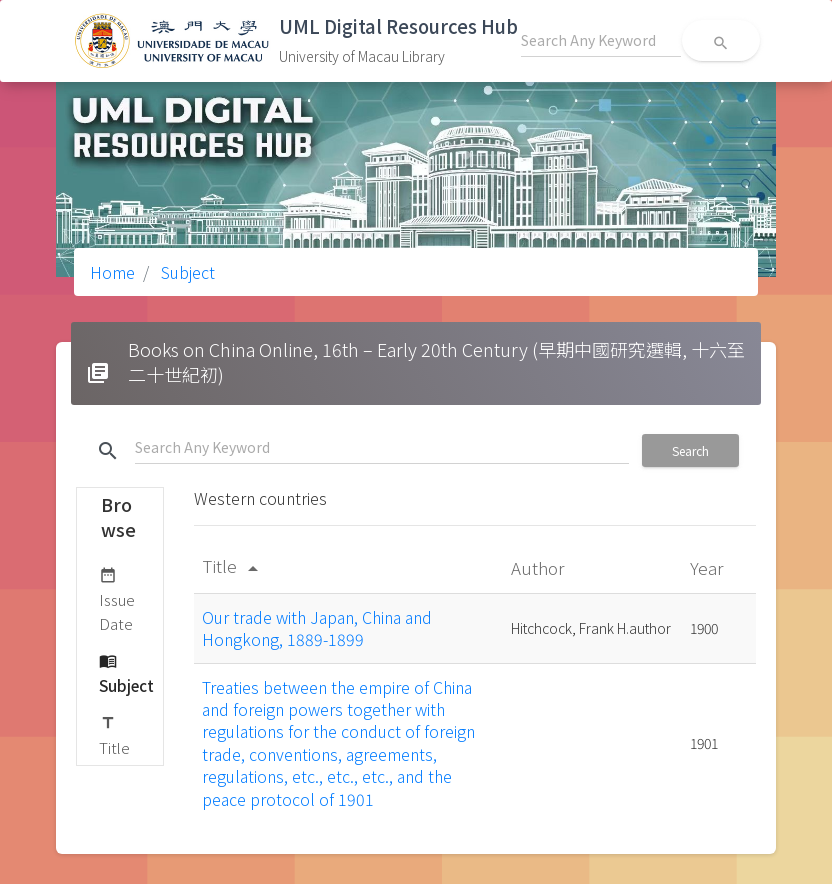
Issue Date (117, 598)
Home (112, 272)
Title (114, 734)
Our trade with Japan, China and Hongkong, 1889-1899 (317, 628)
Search (690, 450)
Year (708, 567)
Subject (186, 272)
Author (539, 567)
